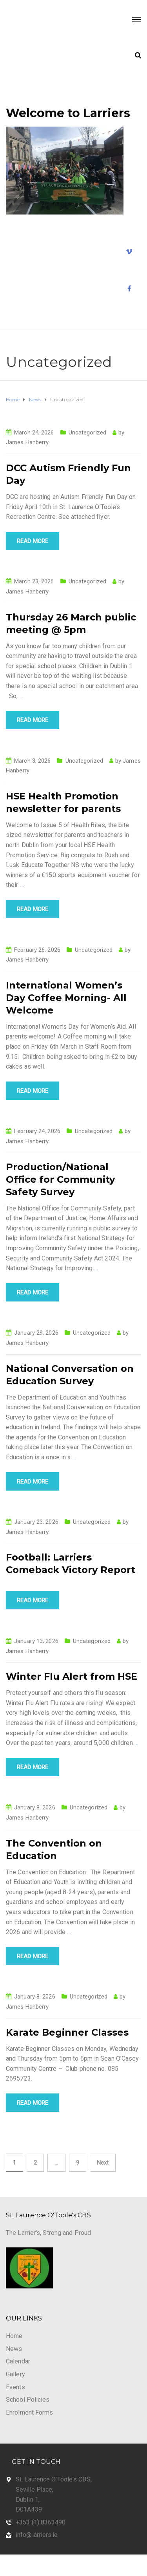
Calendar (18, 2361)
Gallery (15, 2374)
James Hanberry (27, 442)
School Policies (28, 2399)
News (14, 2349)
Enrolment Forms (29, 2412)
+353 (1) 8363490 (41, 2522)
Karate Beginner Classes (67, 2032)
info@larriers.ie (37, 2534)
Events (15, 2387)
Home (14, 2336)
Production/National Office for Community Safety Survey (60, 1179)
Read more (32, 541)
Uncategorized (87, 432)
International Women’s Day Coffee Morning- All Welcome (66, 998)
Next (103, 2162)
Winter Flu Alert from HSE (71, 1676)
